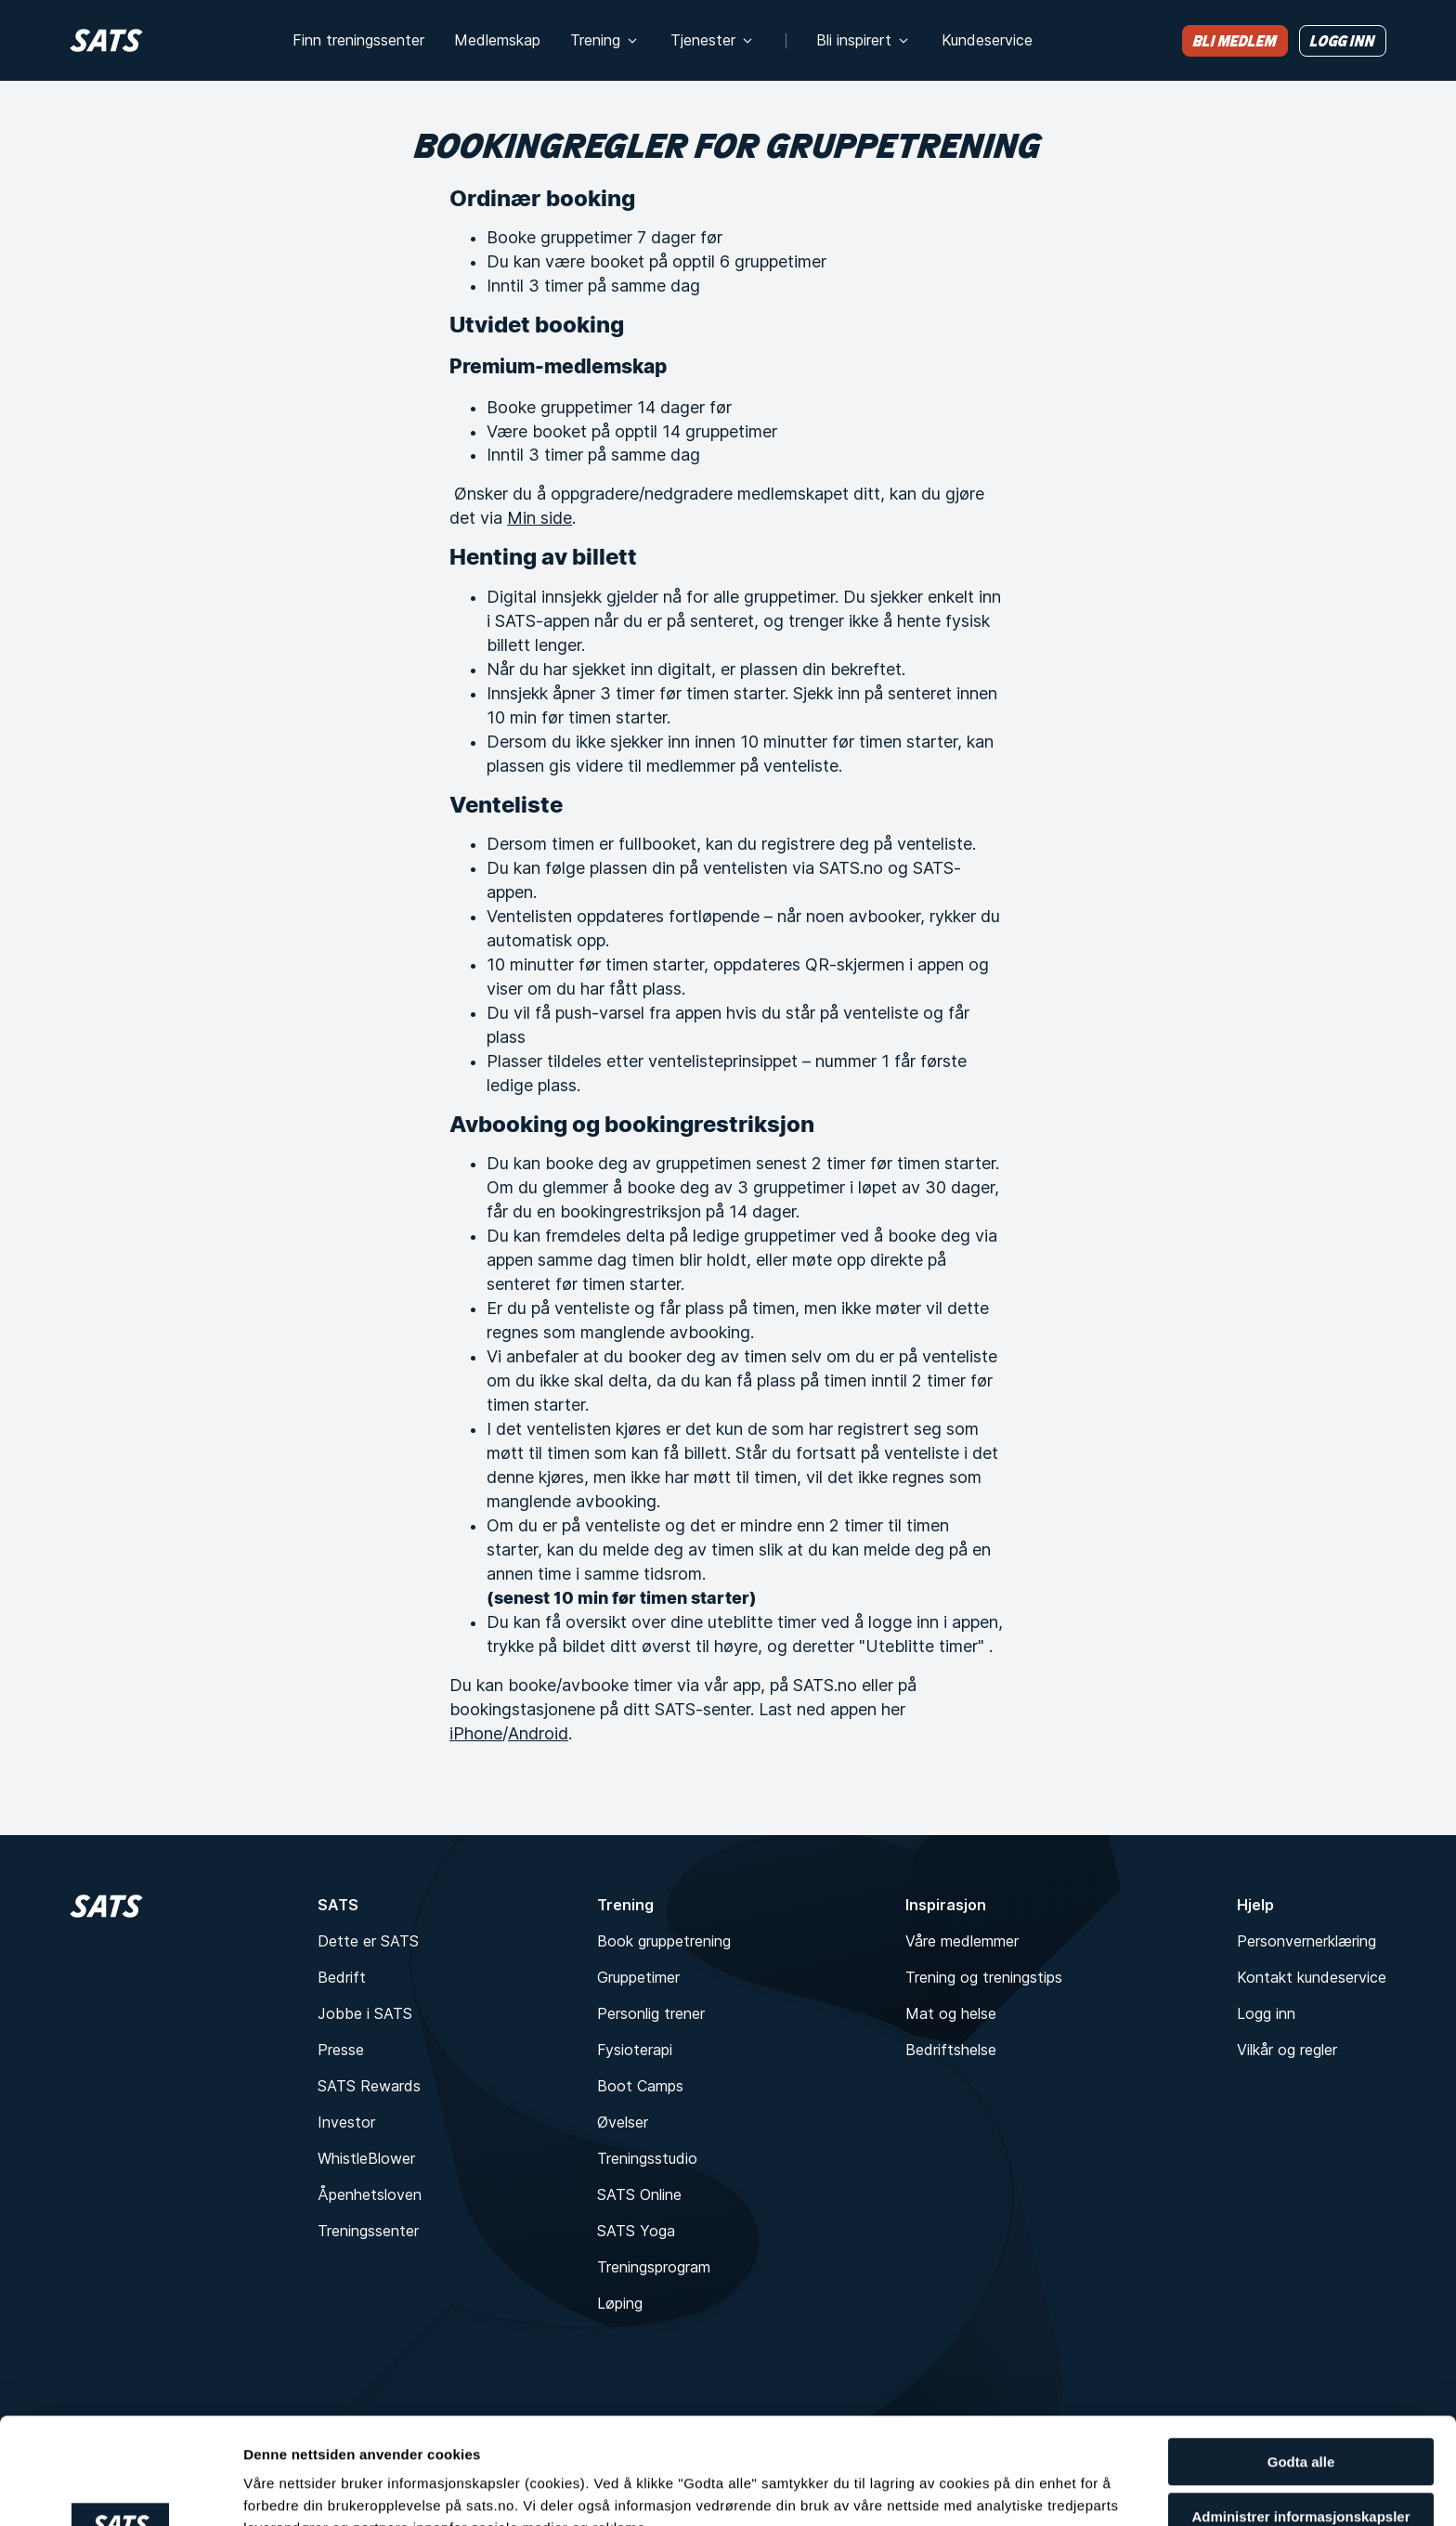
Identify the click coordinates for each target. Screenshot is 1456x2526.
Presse (341, 2049)
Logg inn (1266, 2013)
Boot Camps (640, 2086)
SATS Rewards (369, 2086)
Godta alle (1301, 2355)
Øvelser (622, 2122)
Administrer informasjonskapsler (1300, 2417)
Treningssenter (368, 2230)
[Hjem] (106, 40)
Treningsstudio (647, 2158)
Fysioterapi (634, 2049)
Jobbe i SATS (365, 2013)
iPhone (475, 1733)
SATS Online (639, 2194)
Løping (620, 2303)
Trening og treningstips (983, 1977)
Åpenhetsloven (370, 2194)
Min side (539, 517)
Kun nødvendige (1301, 2480)
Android (538, 1733)
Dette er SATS (368, 1941)
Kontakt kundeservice (1311, 1977)
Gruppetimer (638, 1977)
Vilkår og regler (1287, 2049)
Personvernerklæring (1306, 1941)
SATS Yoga (636, 2230)
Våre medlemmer (962, 1941)
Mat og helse (950, 2013)
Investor (346, 2122)
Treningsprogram (653, 2267)
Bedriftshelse (950, 2049)
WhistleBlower (366, 2158)
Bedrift (342, 1977)
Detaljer (269, 2472)
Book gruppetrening (664, 1941)
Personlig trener (651, 2013)
